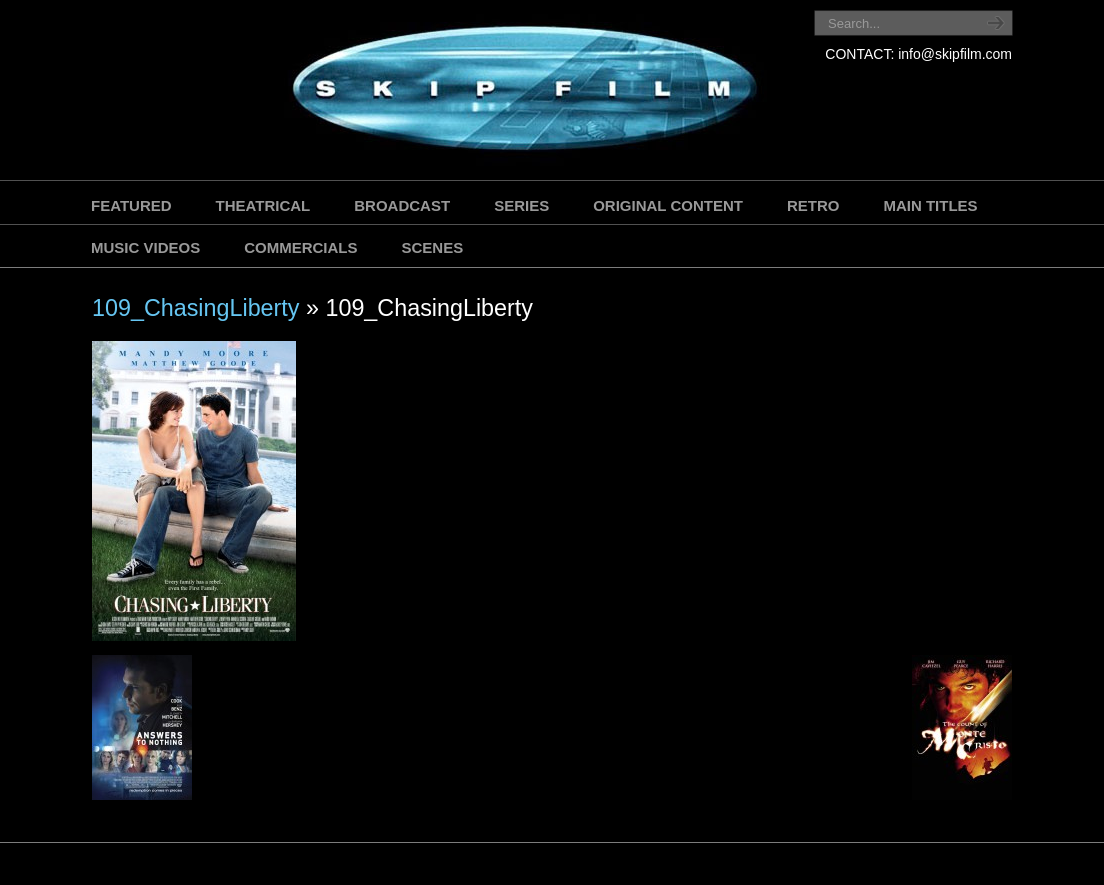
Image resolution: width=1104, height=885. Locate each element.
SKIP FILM (434, 92)
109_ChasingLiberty (196, 308)
